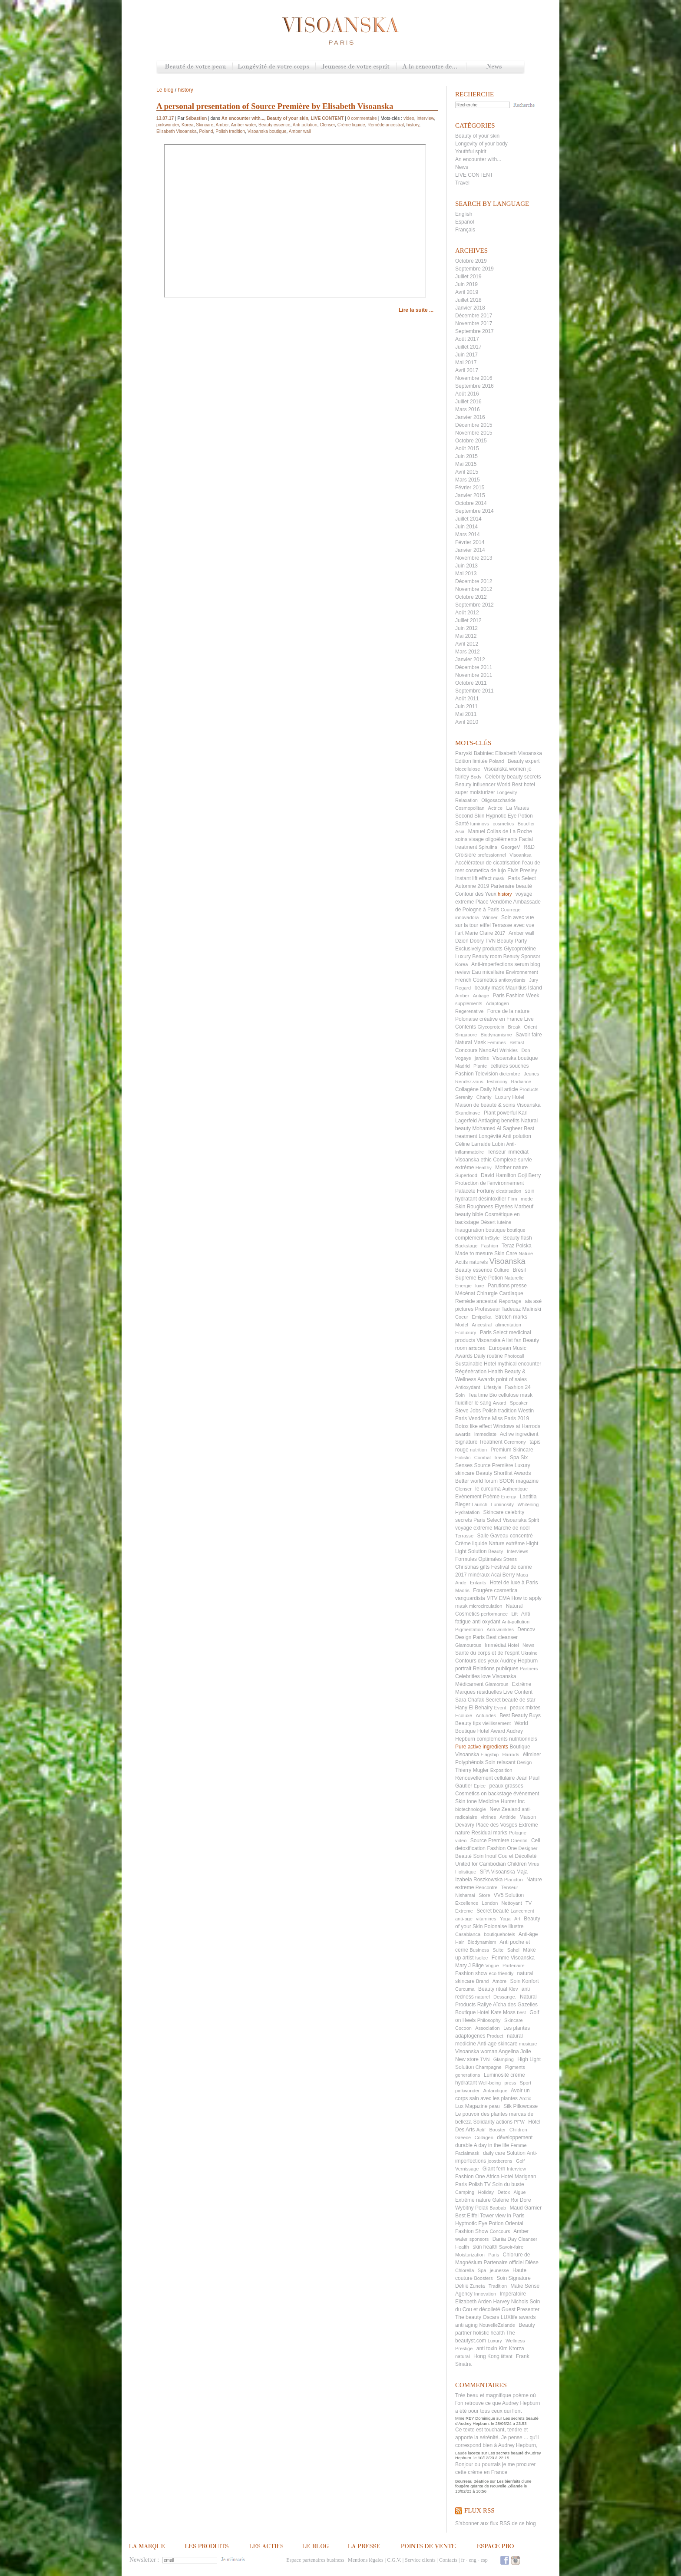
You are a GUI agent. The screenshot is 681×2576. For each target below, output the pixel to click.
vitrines (488, 1817)
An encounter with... (478, 159)
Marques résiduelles (478, 1692)
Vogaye (463, 1058)
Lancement (522, 1910)
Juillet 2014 (468, 519)
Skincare (513, 2020)
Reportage (510, 1301)
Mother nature (511, 1167)
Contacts (448, 2560)
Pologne (517, 1832)
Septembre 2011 (474, 691)
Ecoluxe (463, 1715)
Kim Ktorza (511, 2348)
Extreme (464, 1910)
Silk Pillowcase (520, 2106)
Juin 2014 (466, 527)
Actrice (495, 808)
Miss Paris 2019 (510, 1418)
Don (525, 1050)
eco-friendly (501, 1973)
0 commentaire (362, 118)
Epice (480, 1785)
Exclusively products (478, 949)
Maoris (462, 1590)
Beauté (463, 1856)
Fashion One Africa (477, 2177)
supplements (468, 1003)
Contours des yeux (477, 1661)
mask (498, 878)
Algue (520, 2192)
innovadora (467, 917)
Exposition (501, 1770)
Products (528, 1089)
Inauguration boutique (480, 1230)
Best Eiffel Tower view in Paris (490, 2216)
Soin (460, 1395)
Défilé (462, 2286)
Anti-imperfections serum (500, 964)
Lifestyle (492, 1387)
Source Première (493, 1465)
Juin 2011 (466, 706)
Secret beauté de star (511, 1700)
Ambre (499, 1981)
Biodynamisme (496, 1034)
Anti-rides (486, 1715)
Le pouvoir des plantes (481, 2114)
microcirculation (485, 1606)
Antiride (507, 1817)
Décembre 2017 (473, 316)
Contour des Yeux (475, 894)
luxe (479, 1285)
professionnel (491, 855)
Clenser (463, 1488)
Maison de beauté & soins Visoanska (498, 1105)
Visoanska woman (476, 2051)
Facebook (504, 2560)
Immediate (485, 1434)
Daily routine (488, 1356)
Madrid (462, 1066)
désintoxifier (492, 1199)
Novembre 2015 (473, 433)
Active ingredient (519, 1434)
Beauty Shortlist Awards (503, 1473)
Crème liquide (471, 1543)
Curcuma (465, 1989)
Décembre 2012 (473, 581)
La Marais (517, 808)
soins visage (469, 839)
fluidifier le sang (473, 1403)
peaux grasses (506, 1786)
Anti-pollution (515, 1621)
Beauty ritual (492, 1989)
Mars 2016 (467, 409)
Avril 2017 (466, 370)
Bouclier (526, 823)
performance (494, 1613)
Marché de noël (512, 1528)
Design (524, 1762)
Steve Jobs (468, 1411)
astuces (477, 1348)
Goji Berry (529, 1175)
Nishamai (465, 1895)
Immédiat (495, 1645)
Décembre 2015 (473, 425)
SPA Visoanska (497, 1872)
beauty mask (489, 988)
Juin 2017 (466, 355)
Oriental (519, 1840)
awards (462, 1434)
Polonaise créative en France (488, 1019)
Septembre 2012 (474, 605)
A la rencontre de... (431, 67)
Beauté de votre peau (194, 67)
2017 (500, 933)
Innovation (485, 2293)
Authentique (515, 1488)
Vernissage (467, 2168)
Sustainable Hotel (475, 1364)
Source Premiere (489, 1840)
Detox (503, 2192)
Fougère (483, 1590)
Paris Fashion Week (516, 996)
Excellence (466, 1903)
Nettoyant (512, 1903)
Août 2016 (467, 394)
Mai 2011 (465, 714)
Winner (490, 917)
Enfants (478, 1582)
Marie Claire (479, 933)
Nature (526, 1253)
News (495, 67)
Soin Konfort (524, 1981)
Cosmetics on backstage (483, 1794)
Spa (482, 2270)
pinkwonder (467, 2090)
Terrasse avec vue (513, 925)
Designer (527, 1848)
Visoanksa (520, 855)
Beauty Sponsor (521, 956)
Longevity (506, 792)
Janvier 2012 (470, 659)
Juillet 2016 (468, 402)
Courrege (511, 909)
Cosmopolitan (469, 808)
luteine (504, 1222)
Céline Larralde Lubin (480, 1144)
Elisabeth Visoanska (518, 753)
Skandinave (467, 1112)
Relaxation (466, 800)
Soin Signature (513, 2278)
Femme (518, 2145)
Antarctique (495, 2090)
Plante (480, 1066)
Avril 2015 (466, 472)
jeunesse (499, 2270)
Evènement (468, 1497)
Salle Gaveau (493, 1536)
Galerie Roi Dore (511, 2200)
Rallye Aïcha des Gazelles (507, 2005)
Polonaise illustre (504, 1926)
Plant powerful (500, 1113)
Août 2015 (467, 448)
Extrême (522, 1684)
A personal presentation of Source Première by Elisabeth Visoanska (274, 106)
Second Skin (469, 816)
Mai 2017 (465, 363)
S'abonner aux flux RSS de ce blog (495, 2523)
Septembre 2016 (474, 386)
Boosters (483, 2278)
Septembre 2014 (474, 511)
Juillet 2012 (468, 620)
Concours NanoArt (476, 1050)
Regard (463, 987)
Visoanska (507, 1261)
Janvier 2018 (470, 308)
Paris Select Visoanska (500, 1520)
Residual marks (489, 1833)
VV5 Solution (509, 1895)
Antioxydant (467, 1387)
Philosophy (489, 2020)
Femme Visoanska (513, 1958)
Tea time (478, 1395)
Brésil (519, 1270)
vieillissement (497, 1723)
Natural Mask (470, 1042)
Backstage (466, 1245)
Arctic (525, 2098)
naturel (482, 1996)
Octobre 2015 (471, 441)
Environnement (522, 972)
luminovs (479, 823)
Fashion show (471, 1973)
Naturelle (513, 1277)
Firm (512, 1198)
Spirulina (488, 847)
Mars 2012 (467, 652)
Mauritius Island (524, 988)
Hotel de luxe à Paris (514, 1583)
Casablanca (467, 1934)
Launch (479, 1504)
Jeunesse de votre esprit (355, 67)
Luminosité (496, 2075)
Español (464, 222)
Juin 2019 (466, 284)
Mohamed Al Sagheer (497, 1128)
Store (484, 1895)
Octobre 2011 (471, 683)
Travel (462, 183)
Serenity (464, 1097)
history (505, 894)
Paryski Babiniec (474, 753)
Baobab (497, 2207)
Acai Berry (503, 1575)
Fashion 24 (518, 1387)
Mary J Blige (469, 1966)
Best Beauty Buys (520, 1715)
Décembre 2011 (473, 667)
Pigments (515, 2067)
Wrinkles (508, 1050)
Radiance (521, 1081)
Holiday (486, 2192)
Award (499, 1402)
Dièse (532, 2262)
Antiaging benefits (498, 1121)
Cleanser (527, 2239)
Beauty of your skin (477, 136)
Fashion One (502, 1848)
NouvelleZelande (497, 2325)
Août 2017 (467, 339)
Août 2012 (467, 613)
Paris (493, 2254)
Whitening (528, 1504)
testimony (497, 1081)
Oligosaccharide (498, 800)
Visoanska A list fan (498, 1340)
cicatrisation (508, 1191)
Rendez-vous (469, 1081)
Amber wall (521, 933)
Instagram (515, 2560)
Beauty (495, 1551)
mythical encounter (519, 1364)
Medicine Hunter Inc (501, 1801)
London (490, 1903)
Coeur (461, 1316)
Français (465, 230)
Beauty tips (468, 1723)
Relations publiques (496, 1669)
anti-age (464, 1918)
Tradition (498, 2286)
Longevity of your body (481, 144)
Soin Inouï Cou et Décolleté (504, 1856)
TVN (484, 2059)
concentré (521, 1536)
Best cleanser (502, 1637)
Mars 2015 (467, 480)
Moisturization (470, 2254)
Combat (482, 1457)
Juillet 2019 (468, 277)
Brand (482, 1981)
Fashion (489, 1245)
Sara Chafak (469, 1700)
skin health (485, 2247)
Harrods (510, 1754)
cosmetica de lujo (486, 870)
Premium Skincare (512, 1450)
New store (467, 2059)
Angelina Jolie (515, 2051)
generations (467, 2075)
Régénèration (470, 1372)
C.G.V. (394, 2560)
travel (500, 1457)
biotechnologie (470, 1809)
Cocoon (463, 2028)
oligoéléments (501, 839)
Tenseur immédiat (508, 1152)
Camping (464, 2192)
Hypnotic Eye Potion (509, 816)
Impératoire (512, 2294)
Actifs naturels (471, 1262)
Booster (497, 2129)
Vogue (492, 1965)
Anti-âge (528, 1934)
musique (528, 2043)
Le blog (164, 90)
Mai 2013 (465, 574)
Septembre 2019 (474, 269)
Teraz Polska (517, 1246)
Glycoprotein (490, 1026)
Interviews (518, 1551)
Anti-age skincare (497, 2044)
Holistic (462, 1457)
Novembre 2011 (473, 675)
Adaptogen (497, 1003)
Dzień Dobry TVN (475, 941)
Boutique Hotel (472, 2012)
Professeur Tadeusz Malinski (508, 1309)
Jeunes (531, 1073)
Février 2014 (469, 542)
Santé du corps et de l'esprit (487, 1653)
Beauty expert (524, 761)
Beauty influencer (475, 785)
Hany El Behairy (474, 1708)
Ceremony (515, 1442)
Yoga (505, 1918)
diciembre (509, 1073)
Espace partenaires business (315, 2560)
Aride (460, 1582)
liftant (506, 2356)
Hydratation (467, 1512)
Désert (488, 1222)
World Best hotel (516, 785)
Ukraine (529, 1653)
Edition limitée (471, 761)
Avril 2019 (466, 292)
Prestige (464, 2348)
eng (472, 2560)
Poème (491, 1497)
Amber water (243, 124)
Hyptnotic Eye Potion (479, 2223)
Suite (498, 1950)
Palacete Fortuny (475, 1191)
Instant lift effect (473, 878)
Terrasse (464, 1535)
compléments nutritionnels (506, 1739)
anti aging (466, 2325)
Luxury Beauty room (478, 956)
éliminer (532, 1754)
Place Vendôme (494, 902)
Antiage (481, 995)
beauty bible (469, 1214)
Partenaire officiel (503, 2262)
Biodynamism (482, 1942)
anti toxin (486, 2348)
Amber (462, 995)
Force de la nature (508, 1011)
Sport (525, 2082)
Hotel (513, 1645)
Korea (461, 964)
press (510, 2082)
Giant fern (494, 2169)
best (521, 2012)
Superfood (466, 1175)
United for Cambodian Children (491, 1864)
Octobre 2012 (471, 597)
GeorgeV (510, 847)
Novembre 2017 (473, 323)
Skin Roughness (474, 1207)
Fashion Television (476, 1074)
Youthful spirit (470, 151)
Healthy (484, 1167)
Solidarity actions (492, 2122)
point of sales (511, 1379)
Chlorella (464, 2270)
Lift (514, 1613)
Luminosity (502, 1504)
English (463, 214)
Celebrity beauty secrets (513, 777)
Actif (481, 2129)
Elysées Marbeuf (514, 1207)
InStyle (492, 1237)
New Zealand (504, 1809)
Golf (520, 2161)
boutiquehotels (499, 1934)
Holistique (465, 1871)
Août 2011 (467, 699)
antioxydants (512, 980)
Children (518, 2129)
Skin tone (466, 1801)
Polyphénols (469, 1762)
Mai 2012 (465, 636)
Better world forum (476, 1481)
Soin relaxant (500, 1762)
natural (462, 2356)
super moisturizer (475, 792)
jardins (482, 1058)
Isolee (481, 1957)
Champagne (489, 2067)
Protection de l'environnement (489, 1183)
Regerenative (469, 1011)
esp (484, 2560)
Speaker (519, 1402)
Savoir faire (529, 1035)
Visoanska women (505, 769)
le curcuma (488, 1489)
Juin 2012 (466, 628)
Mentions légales (365, 2560)
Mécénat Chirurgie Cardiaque (489, 1293)
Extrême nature (473, 2200)
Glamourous (468, 1645)
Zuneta (477, 2286)
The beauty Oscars (477, 2317)
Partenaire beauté (511, 886)
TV (529, 1903)
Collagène (467, 1089)
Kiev (513, 1989)
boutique (516, 1230)
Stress (510, 1559)
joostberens (500, 2161)
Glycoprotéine (520, 949)
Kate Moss (503, 2012)
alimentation (508, 1324)
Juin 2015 (466, 456)
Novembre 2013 (473, 558)
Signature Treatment (478, 1442)
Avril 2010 (466, 722)
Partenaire (513, 1965)
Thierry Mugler (472, 1770)
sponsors (479, 2239)
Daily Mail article (499, 1089)
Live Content (517, 1692)
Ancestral (482, 1324)
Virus (533, 1864)
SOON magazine (519, 1481)
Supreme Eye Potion (479, 1278)
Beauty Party (512, 941)
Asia (459, 831)
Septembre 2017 (474, 331)
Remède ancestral (476, 1301)
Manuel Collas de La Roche (500, 831)
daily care (494, 2153)
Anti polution (516, 1136)
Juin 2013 (466, 566)
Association (487, 2028)
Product (495, 2035)
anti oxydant (486, 1622)
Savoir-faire (511, 2246)
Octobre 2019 (471, 261)
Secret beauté (492, 1911)
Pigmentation (469, 1629)
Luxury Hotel (509, 1097)
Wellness (515, 2340)
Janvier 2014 (470, 550)
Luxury (495, 2340)
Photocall (514, 1356)
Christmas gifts (472, 1567)
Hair (459, 1942)
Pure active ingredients (481, 1747)
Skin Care (505, 1253)
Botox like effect (473, 1426)
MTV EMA (498, 1598)
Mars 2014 (467, 534)
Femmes (496, 1042)
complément (469, 1238)
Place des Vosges (496, 1825)
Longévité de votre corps (273, 67)
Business (479, 1950)
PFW (519, 2121)
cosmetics (503, 823)
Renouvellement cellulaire (485, 1778)
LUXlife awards (518, 2317)
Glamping (503, 2059)
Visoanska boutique (515, 1058)
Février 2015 (469, 488)
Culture (501, 1270)
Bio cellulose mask (510, 1395)
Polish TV (480, 2184)
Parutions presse (507, 1286)
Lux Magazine (471, 2106)
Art (517, 1918)
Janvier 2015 (470, 495)
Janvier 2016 (470, 417)
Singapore (466, 1034)
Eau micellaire (488, 972)
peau (494, 2106)
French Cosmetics (476, 980)
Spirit (533, 1520)
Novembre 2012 (473, 589)
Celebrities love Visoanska (485, 1676)
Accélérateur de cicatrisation (488, 863)
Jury (533, 980)
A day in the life (491, 2145)
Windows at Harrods (516, 1426)
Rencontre (487, 1887)
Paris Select (494, 1332)
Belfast (516, 1042)
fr (462, 2560)
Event (500, 1707)
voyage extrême (473, 1528)
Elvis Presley (522, 870)
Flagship (490, 1754)
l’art (459, 933)
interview (425, 118)
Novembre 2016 (473, 378)
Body (475, 776)
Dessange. (504, 1996)
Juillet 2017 (468, 347)
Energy (508, 1496)
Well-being (489, 2082)
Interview (516, 2168)
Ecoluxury (465, 1332)
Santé (462, 824)
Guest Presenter (520, 2309)
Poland (496, 761)
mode (527, 1198)
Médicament (469, 1684)
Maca (522, 1574)
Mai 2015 (465, 464)
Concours (499, 2231)
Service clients (420, 2560)
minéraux (478, 1575)
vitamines (486, 1918)
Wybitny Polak (471, 2208)
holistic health (489, 2333)
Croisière (465, 855)
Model (461, 1324)
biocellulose (467, 769)
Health (462, 2246)
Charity (484, 1097)
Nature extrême (507, 1543)
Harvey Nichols (510, 2302)
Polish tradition (500, 1411)
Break (514, 1026)
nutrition (478, 1449)
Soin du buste (508, 2184)
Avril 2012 (466, 644)
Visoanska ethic (473, 1160)
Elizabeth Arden (473, 2302)
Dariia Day (505, 2239)
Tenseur (509, 1887)
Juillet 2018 (468, 300)
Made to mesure (474, 1253)
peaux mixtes (525, 1708)
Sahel (513, 1950)
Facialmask (467, 2153)
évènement (526, 1794)
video (460, 1840)
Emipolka (481, 1316)
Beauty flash (517, 1238)
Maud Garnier (526, 2208)
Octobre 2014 (471, 503)
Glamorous (497, 1684)
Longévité (490, 1136)
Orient (530, 1026)
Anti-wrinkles (500, 1629)
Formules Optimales (478, 1559)
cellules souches (510, 1066)
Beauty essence (473, 1270)
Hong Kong (486, 2356)
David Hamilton (498, 1175)
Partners (529, 1668)
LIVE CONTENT (474, 175)
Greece (463, 2137)
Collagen (483, 2137)
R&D (529, 847)
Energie (463, 1285)
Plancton (513, 1879)
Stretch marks (511, 1317)
